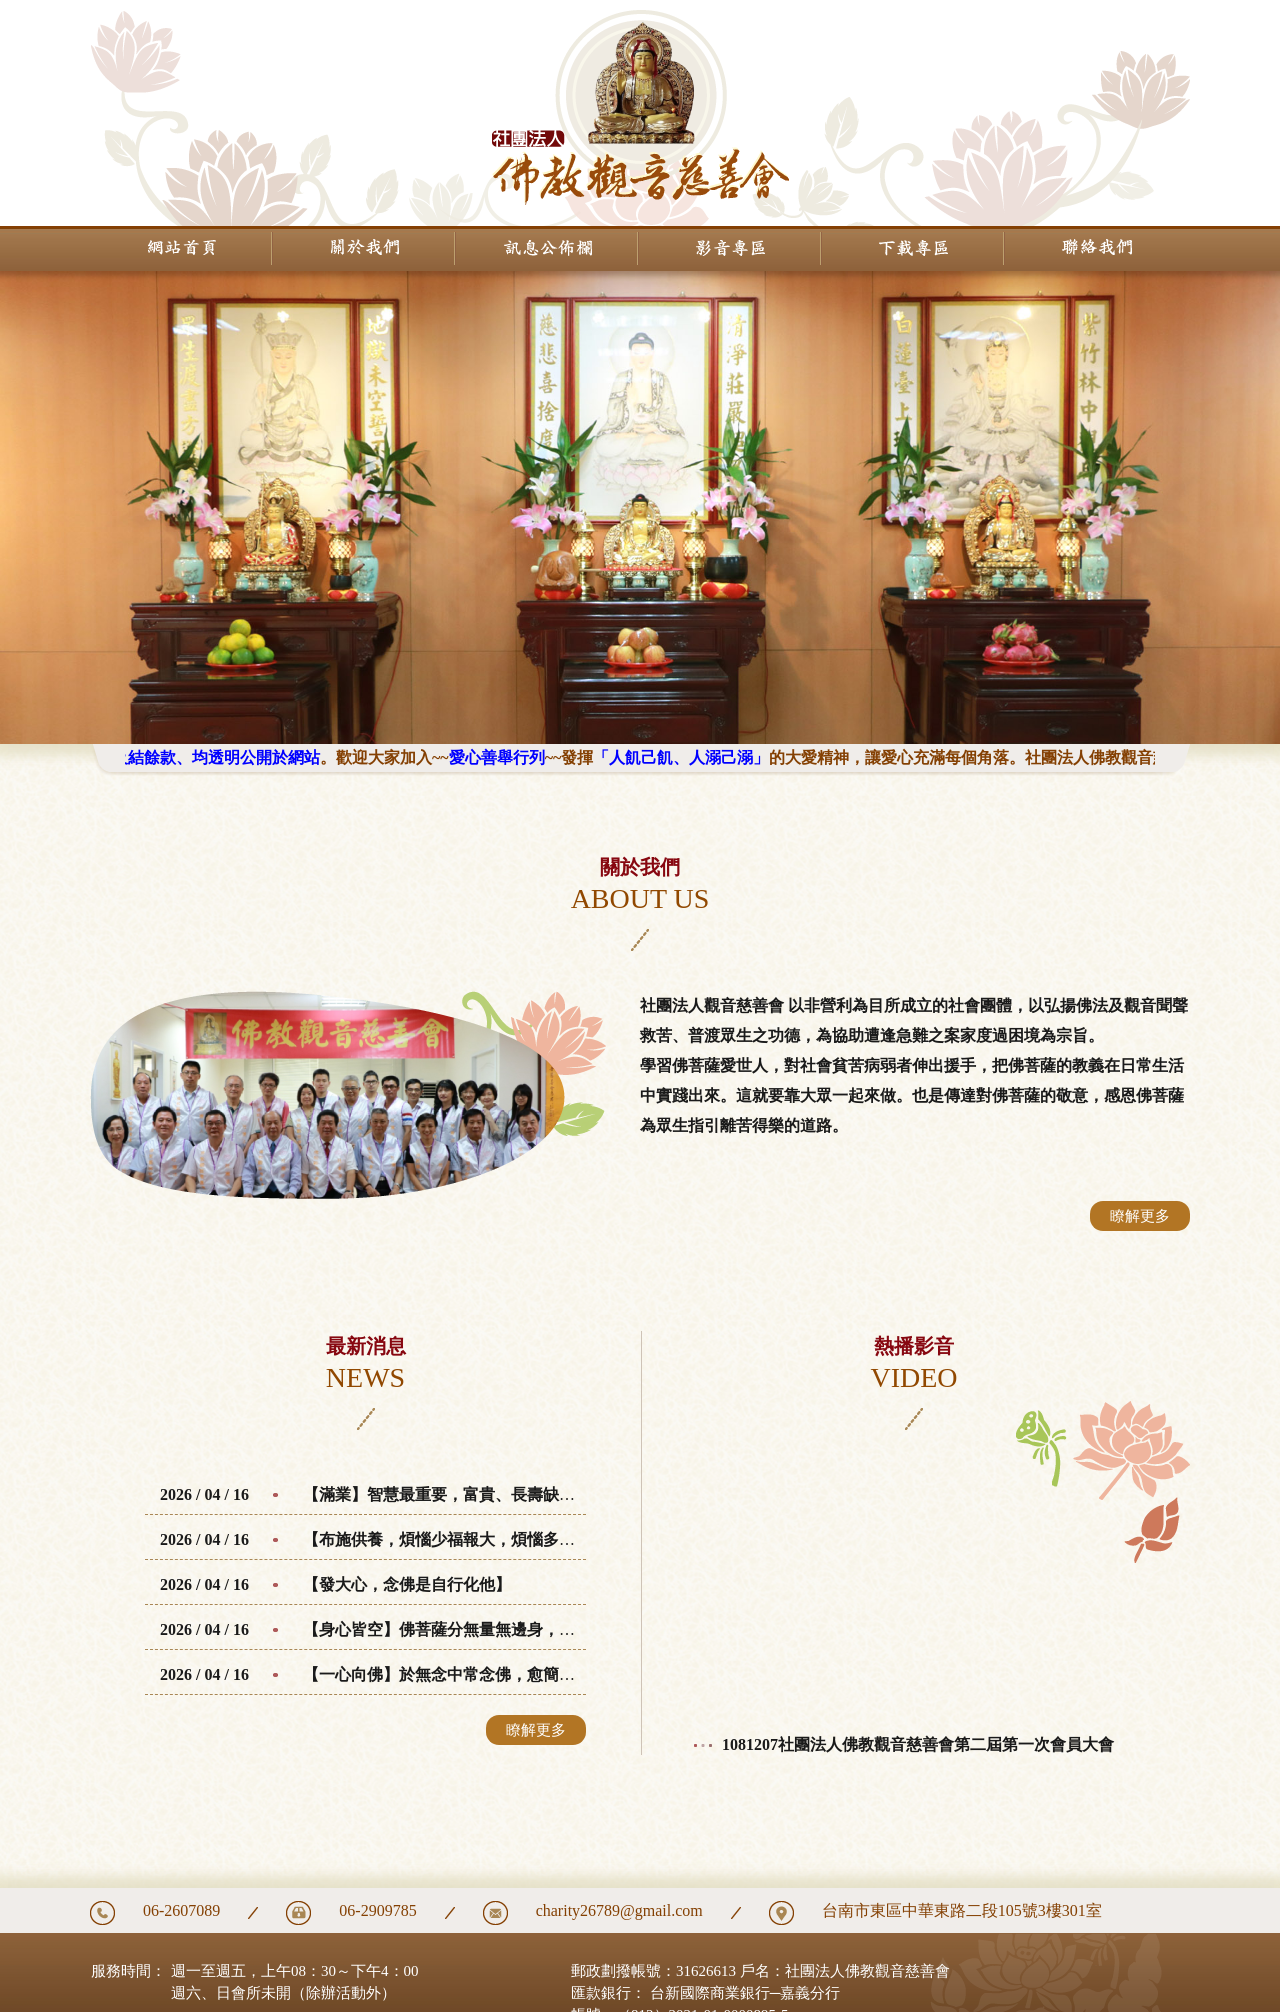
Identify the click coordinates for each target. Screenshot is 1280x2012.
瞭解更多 (1140, 1216)
